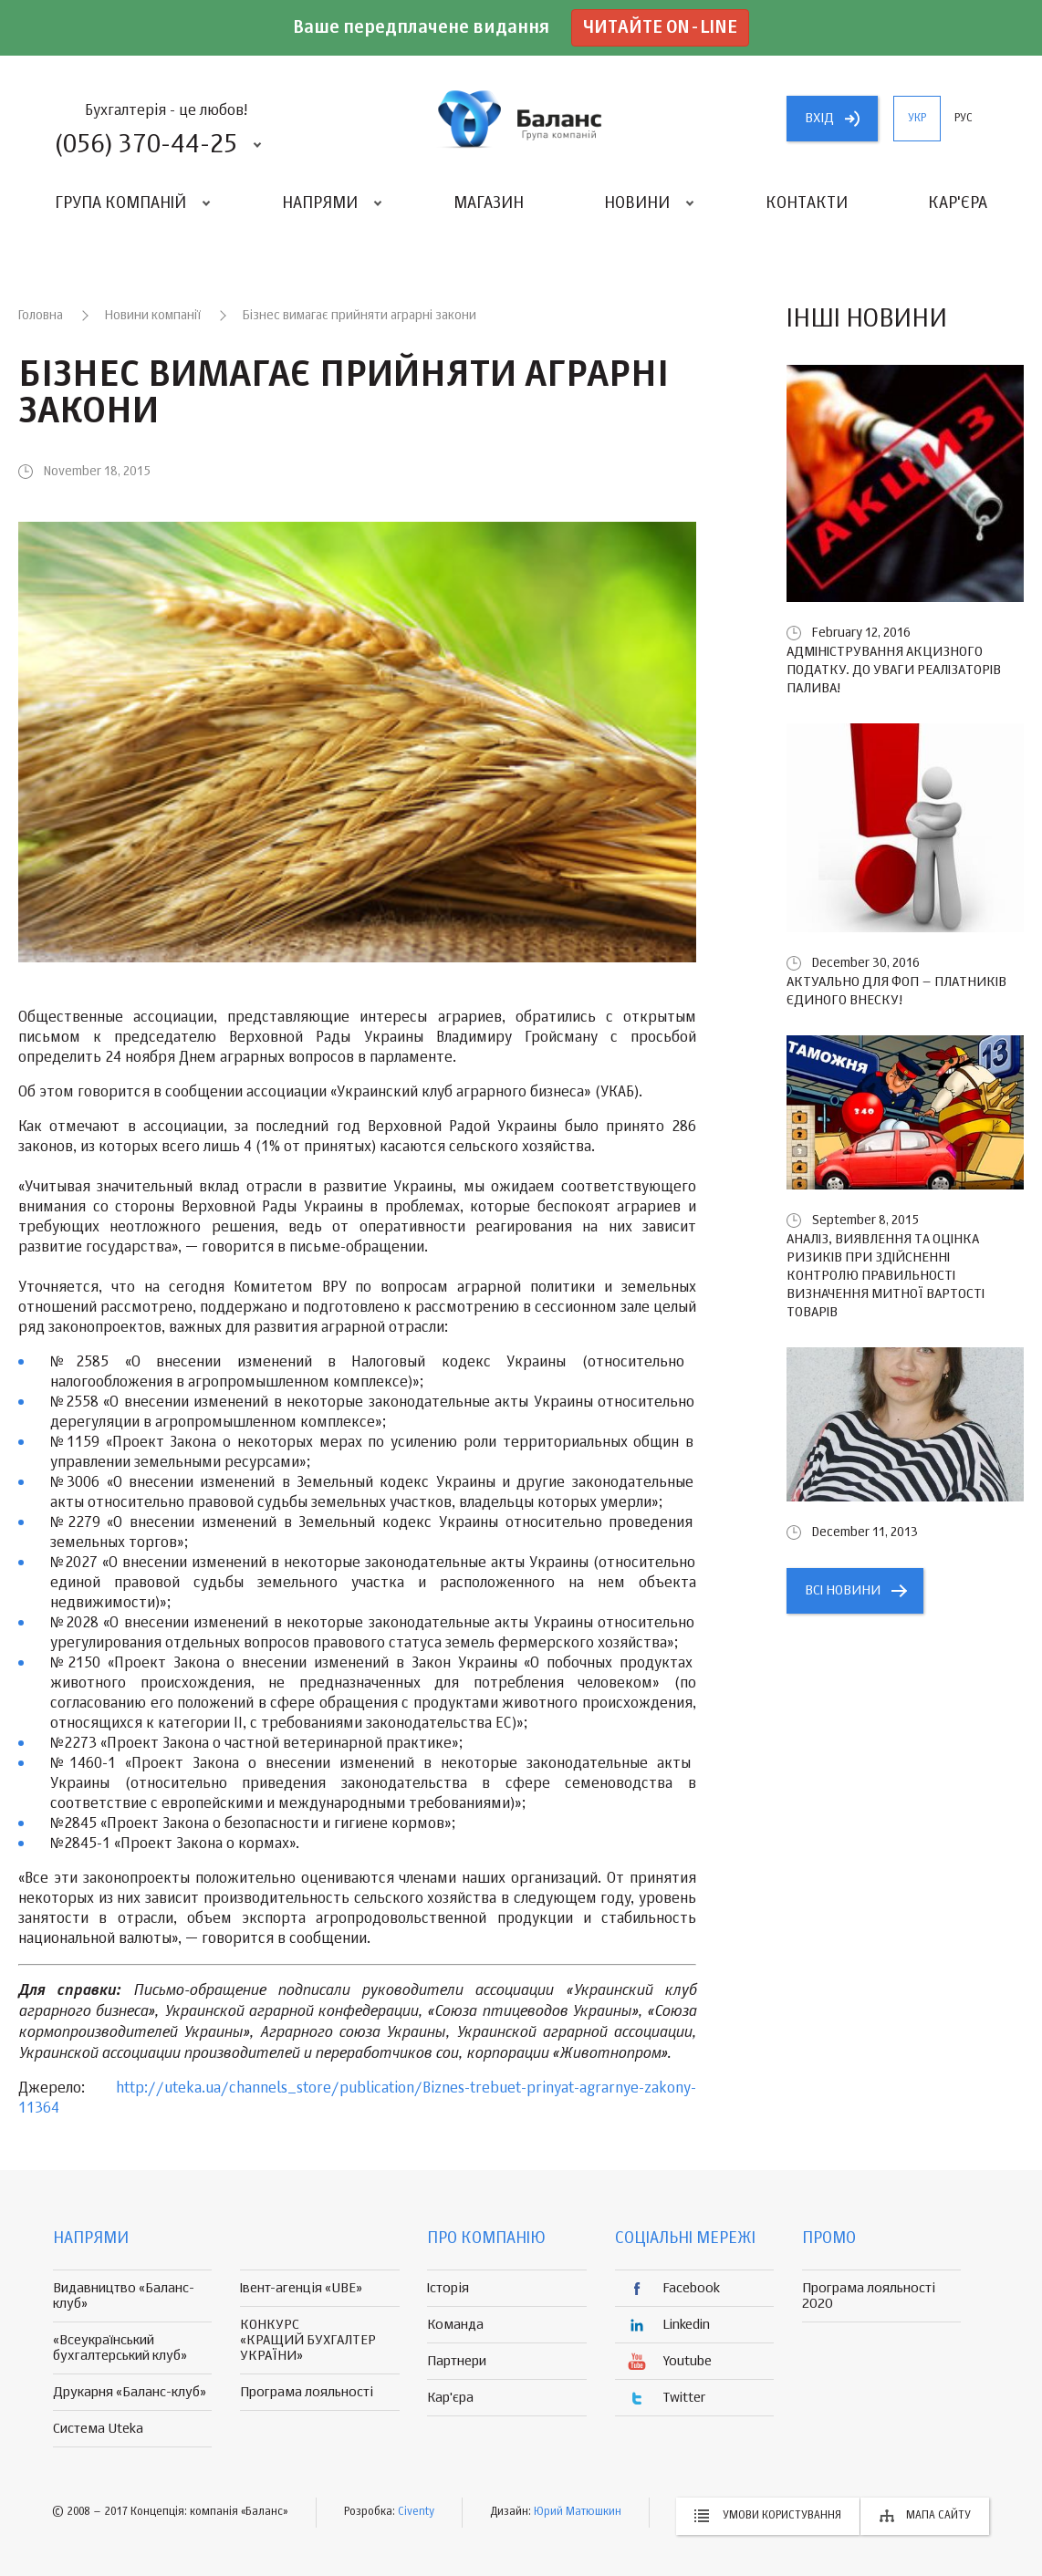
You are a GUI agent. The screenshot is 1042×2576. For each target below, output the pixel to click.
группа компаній (521, 119)
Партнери (456, 2361)
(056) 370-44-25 (146, 145)
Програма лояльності (306, 2392)
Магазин (488, 203)
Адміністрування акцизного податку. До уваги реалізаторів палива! (894, 670)
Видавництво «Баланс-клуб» (123, 2296)
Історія (448, 2288)
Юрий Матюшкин (577, 2512)
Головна (40, 315)
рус (963, 118)
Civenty (416, 2512)
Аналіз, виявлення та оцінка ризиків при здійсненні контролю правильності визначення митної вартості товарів (886, 1275)
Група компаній (120, 203)
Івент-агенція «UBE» (301, 2288)
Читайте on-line (660, 27)
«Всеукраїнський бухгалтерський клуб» (120, 2348)
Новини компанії (153, 315)
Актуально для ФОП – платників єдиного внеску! (896, 991)
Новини (637, 203)
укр (917, 118)
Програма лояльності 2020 (868, 2296)
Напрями (320, 203)
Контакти (807, 203)
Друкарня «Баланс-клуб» (129, 2392)
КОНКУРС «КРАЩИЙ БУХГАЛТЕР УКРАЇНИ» (308, 2340)
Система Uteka (98, 2429)
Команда (455, 2325)
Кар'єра (957, 203)
